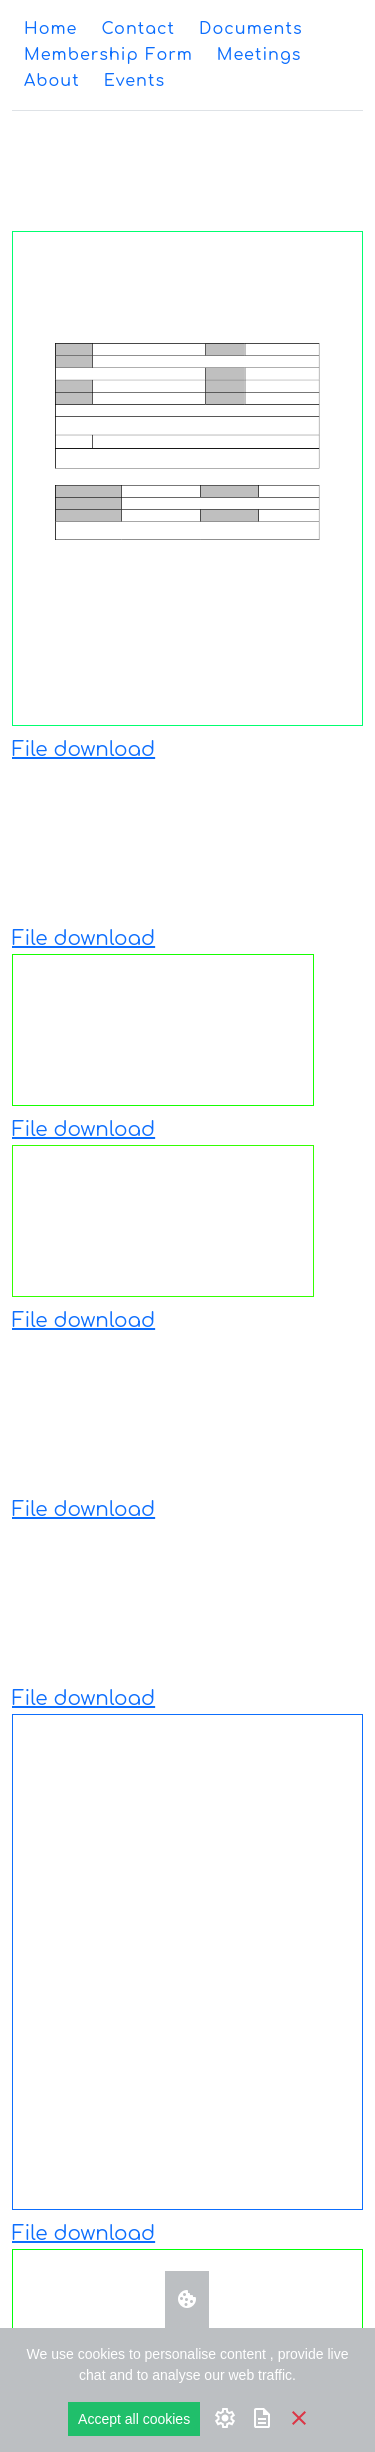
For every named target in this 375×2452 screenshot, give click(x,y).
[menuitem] (50, 29)
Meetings (259, 55)
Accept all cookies (134, 2419)
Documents (251, 29)
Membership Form (108, 55)
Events (134, 81)
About (52, 81)
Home (50, 29)
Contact (138, 29)
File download (83, 749)
